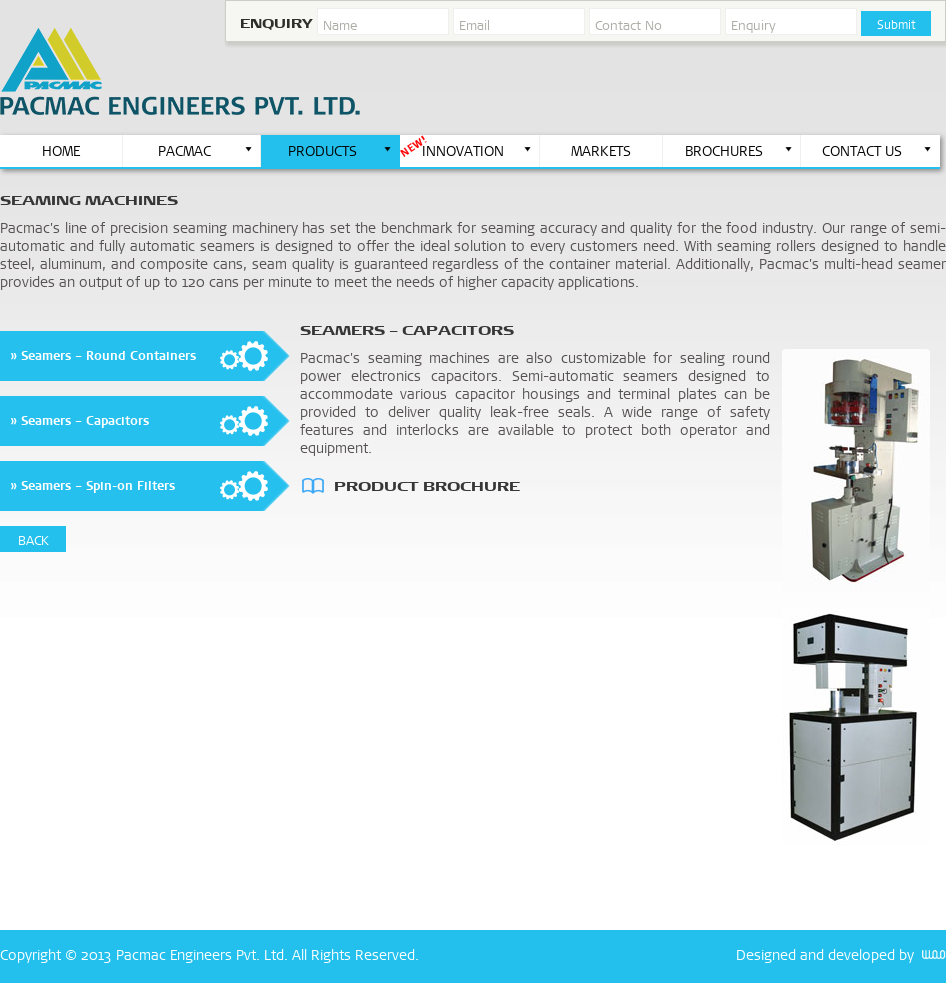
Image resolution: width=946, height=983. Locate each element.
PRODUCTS (341, 151)
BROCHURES (739, 151)
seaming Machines (89, 200)
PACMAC (206, 151)
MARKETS (601, 151)
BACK (33, 540)
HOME (61, 151)
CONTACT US (877, 151)
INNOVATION (477, 151)
